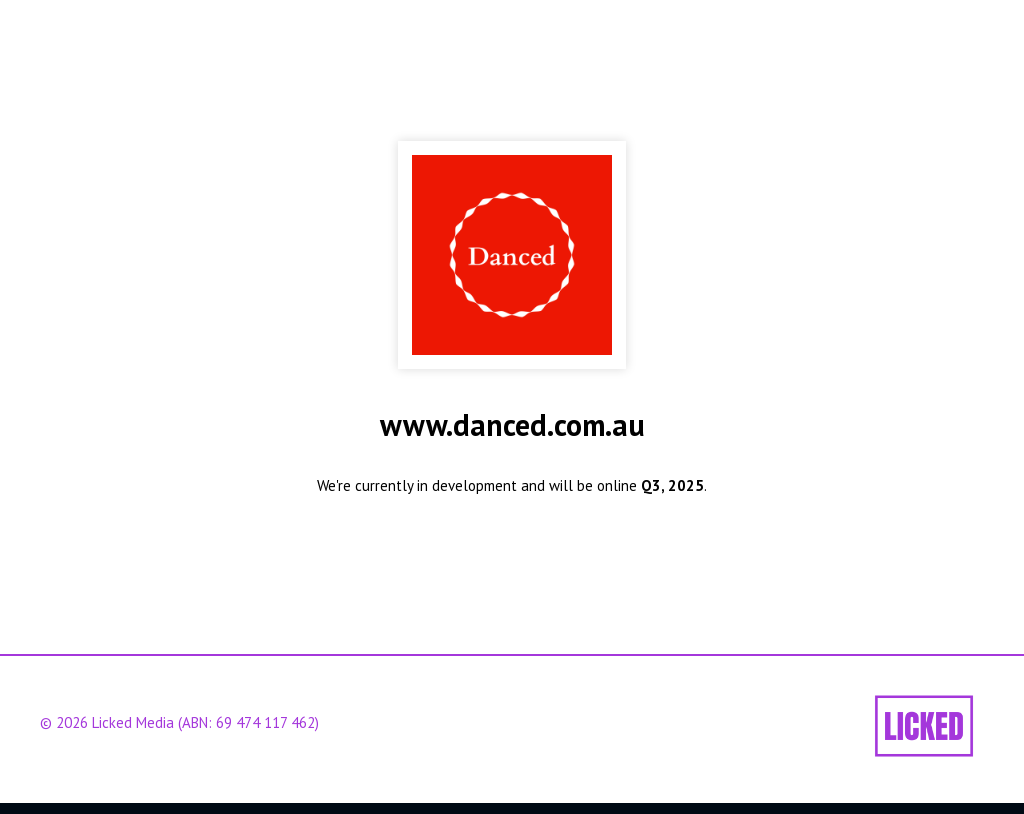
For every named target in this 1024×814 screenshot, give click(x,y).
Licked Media (133, 722)
